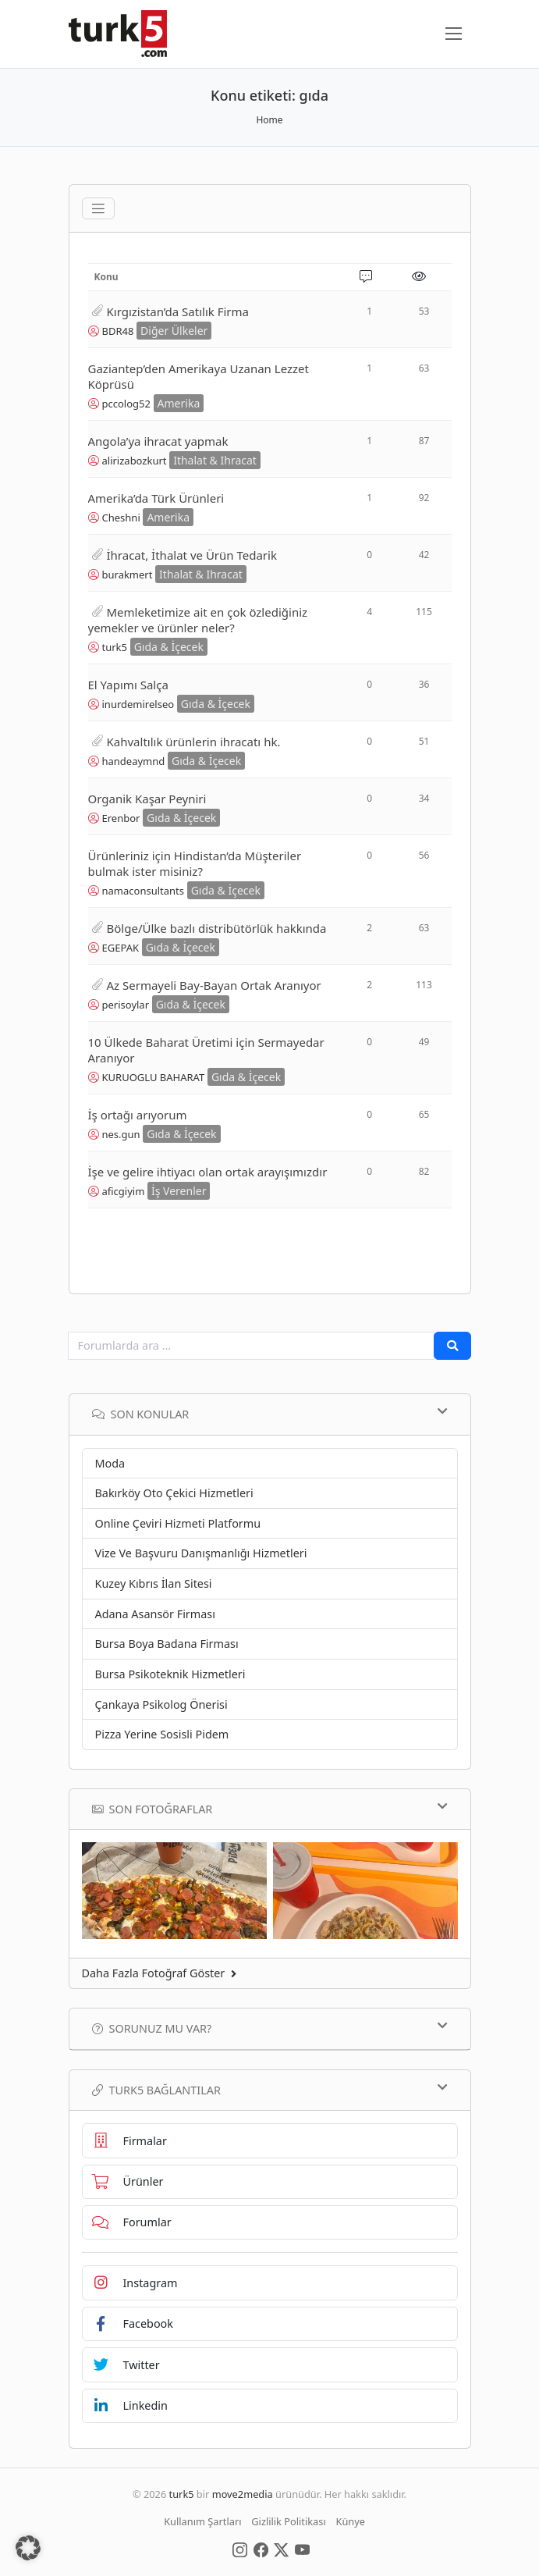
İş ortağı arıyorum (137, 1115)
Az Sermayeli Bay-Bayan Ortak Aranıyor (214, 985)
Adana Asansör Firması (155, 1613)
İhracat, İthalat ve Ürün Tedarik (192, 555)
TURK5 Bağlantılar (270, 2089)
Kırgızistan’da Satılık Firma (178, 311)
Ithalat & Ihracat (215, 460)
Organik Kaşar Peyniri (147, 798)
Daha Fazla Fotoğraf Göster (159, 1973)
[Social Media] (239, 2549)
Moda (110, 1463)
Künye (350, 2521)
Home (269, 119)
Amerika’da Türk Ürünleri (156, 498)
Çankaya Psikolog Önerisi (161, 1704)
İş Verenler (178, 1190)
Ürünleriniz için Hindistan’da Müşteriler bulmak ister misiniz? (195, 863)
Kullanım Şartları (202, 2521)
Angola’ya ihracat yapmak (158, 441)
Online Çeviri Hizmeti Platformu (178, 1523)
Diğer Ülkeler (173, 330)
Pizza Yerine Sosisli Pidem (162, 1734)
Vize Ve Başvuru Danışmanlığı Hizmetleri (201, 1553)
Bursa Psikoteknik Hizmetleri (170, 1674)
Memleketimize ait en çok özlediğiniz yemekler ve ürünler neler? (198, 619)
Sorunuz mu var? (270, 2028)
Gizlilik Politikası (288, 2521)
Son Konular (270, 1413)
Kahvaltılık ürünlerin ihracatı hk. (194, 741)
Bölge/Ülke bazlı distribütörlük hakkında (217, 928)
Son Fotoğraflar (270, 1808)
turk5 (181, 2494)
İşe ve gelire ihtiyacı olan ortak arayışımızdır (208, 1171)
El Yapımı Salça (128, 684)
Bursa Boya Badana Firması (167, 1643)
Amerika (179, 403)
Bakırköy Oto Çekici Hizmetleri (174, 1492)
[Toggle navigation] (98, 208)
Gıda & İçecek (169, 646)
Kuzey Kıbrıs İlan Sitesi (153, 1583)
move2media (242, 2494)
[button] (28, 2548)
